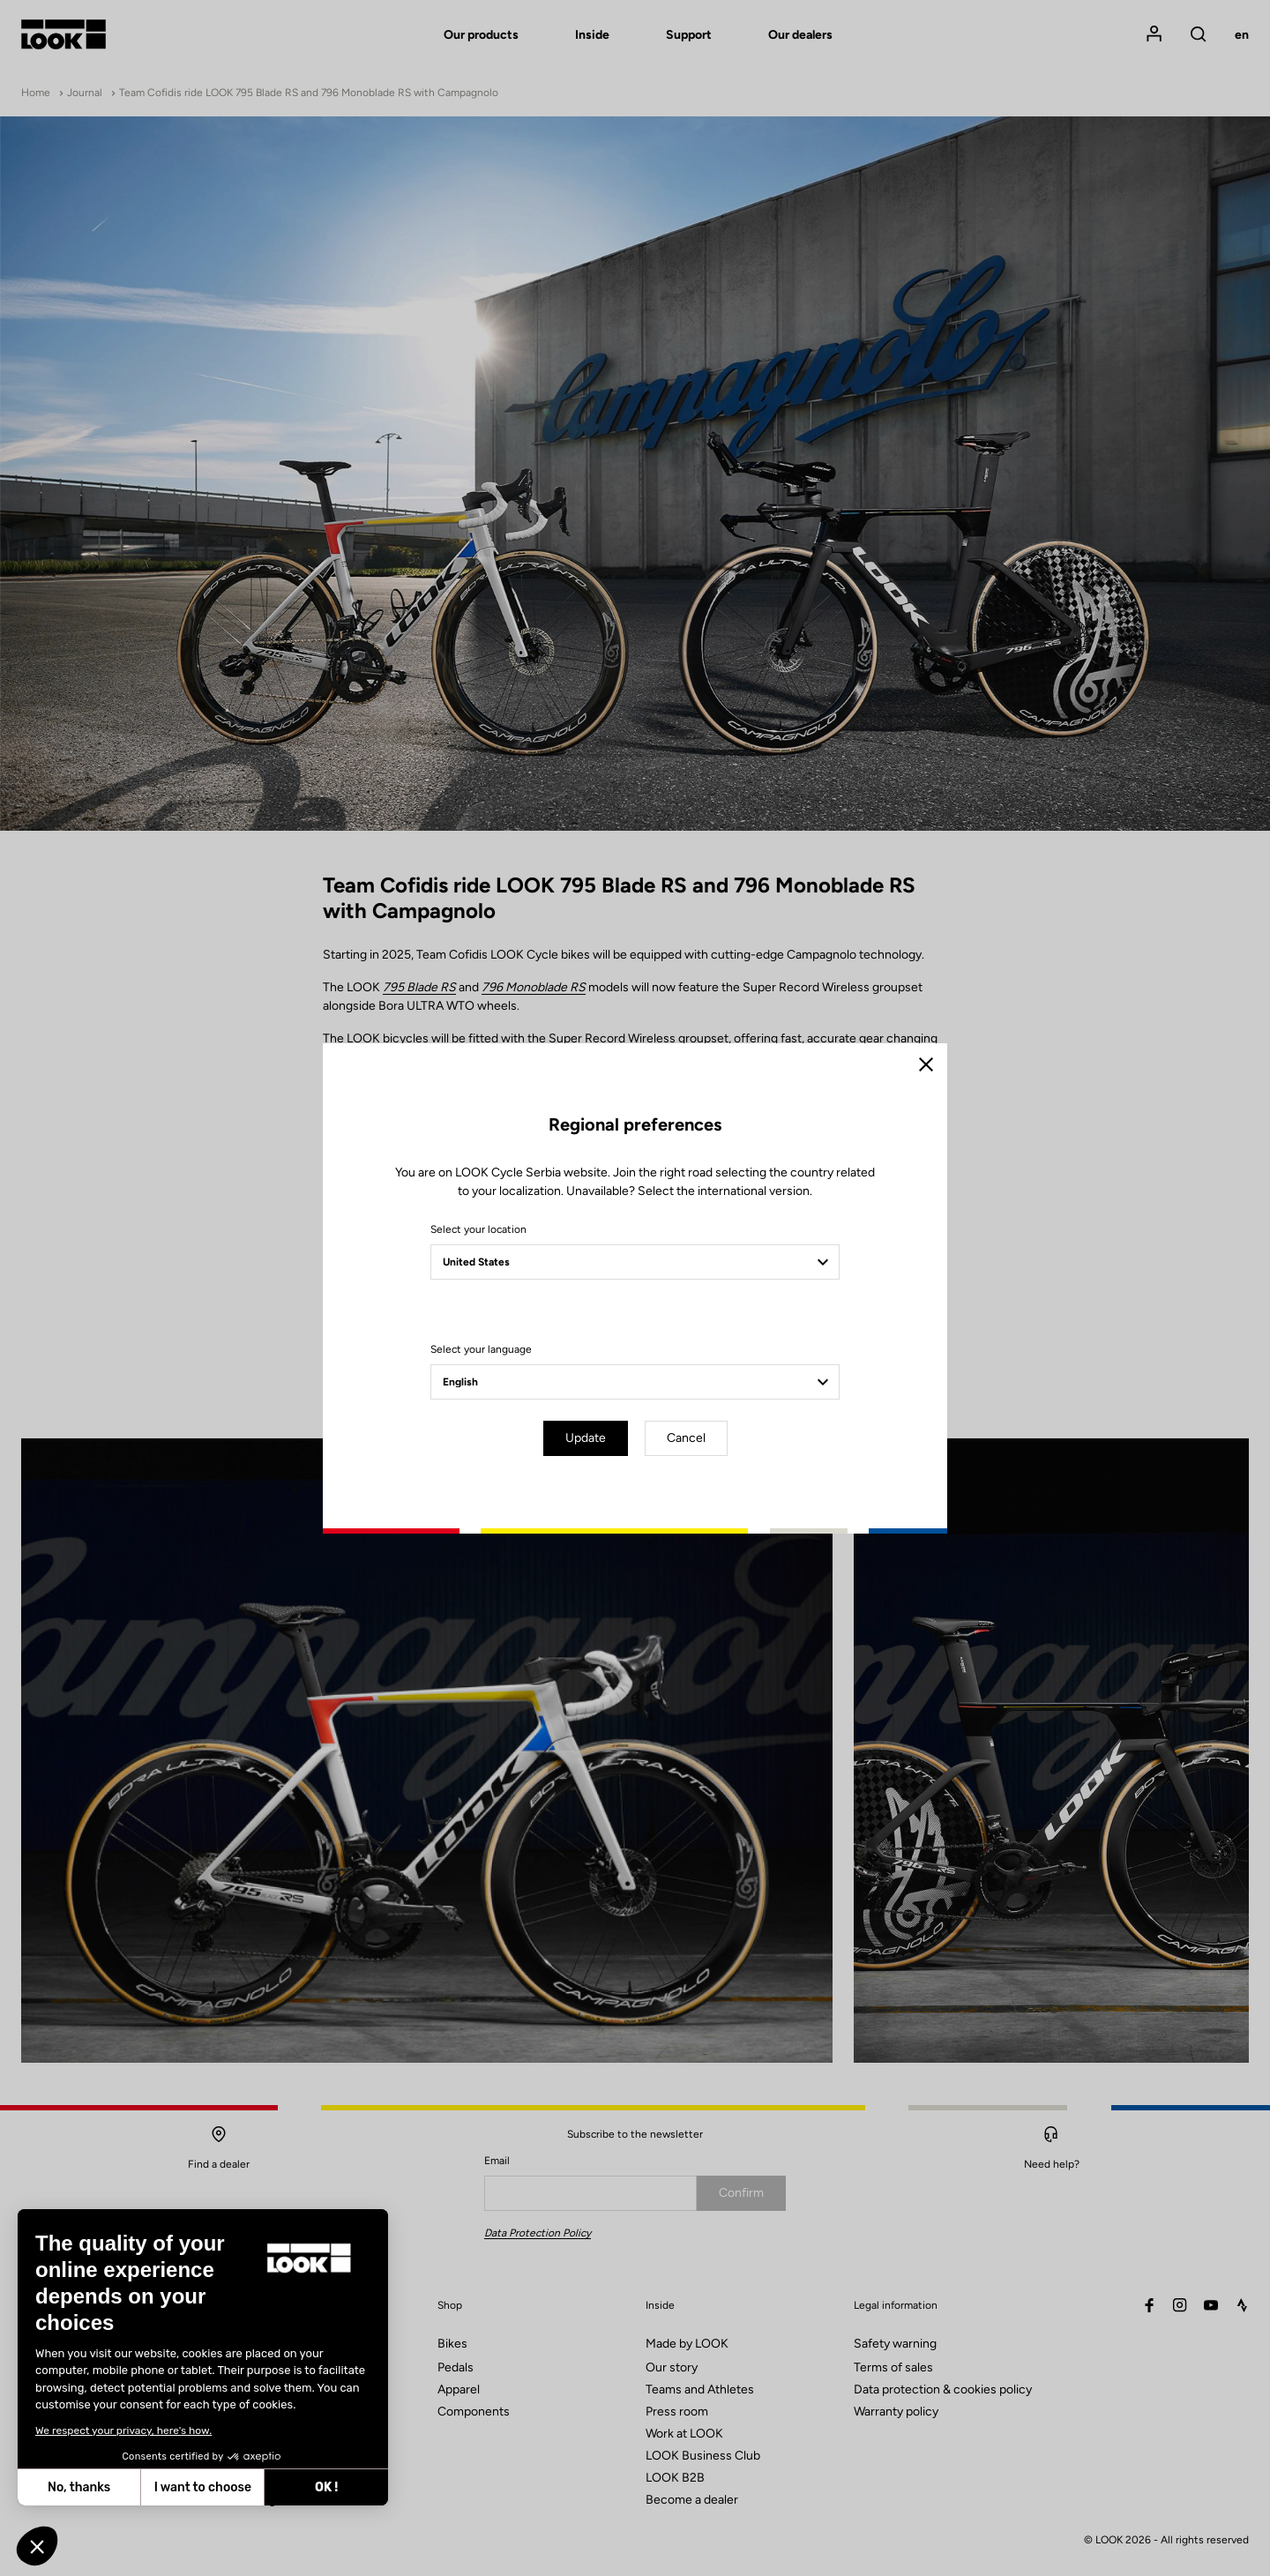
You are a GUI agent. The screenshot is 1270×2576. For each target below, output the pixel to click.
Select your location (478, 1229)
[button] (37, 2546)
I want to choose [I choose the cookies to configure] (202, 2487)
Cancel (686, 1437)
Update (585, 1437)
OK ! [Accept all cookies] (326, 2487)
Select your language (481, 1349)
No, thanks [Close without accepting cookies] (79, 2487)
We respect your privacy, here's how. (123, 2430)
